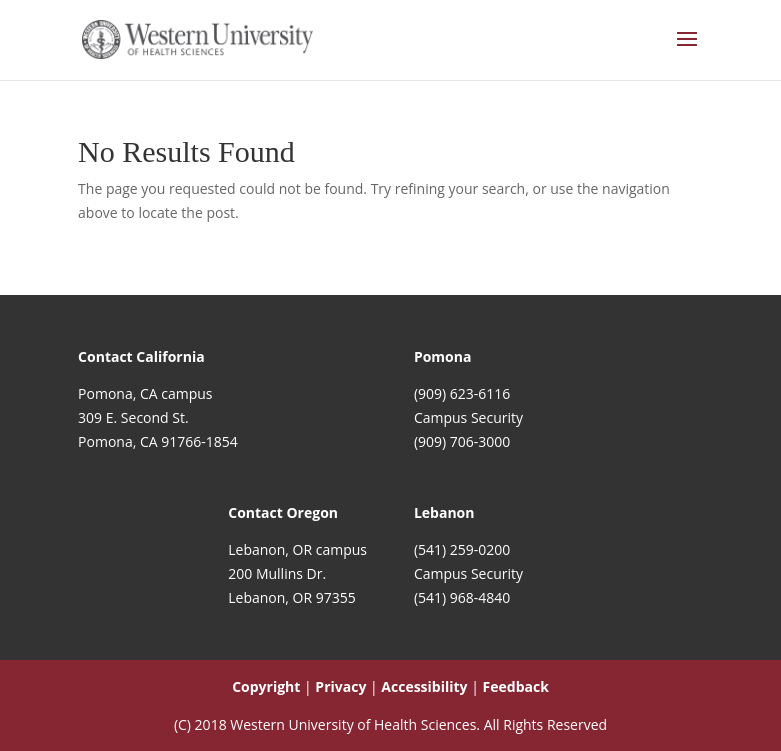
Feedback (516, 686)
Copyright (266, 686)
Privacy (340, 686)
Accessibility (424, 686)
